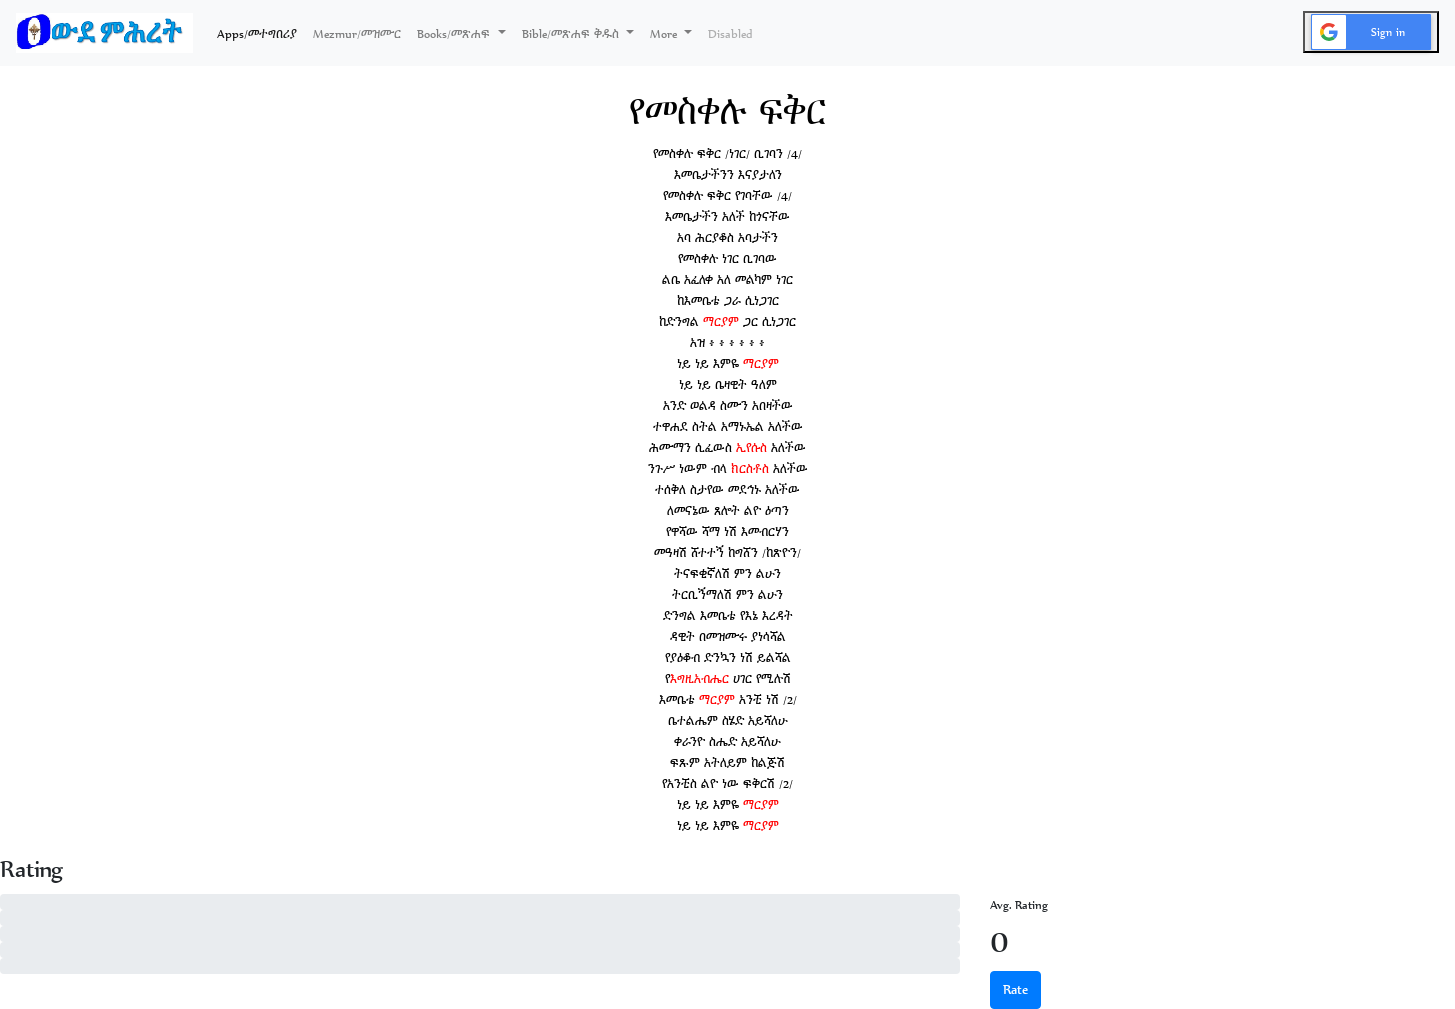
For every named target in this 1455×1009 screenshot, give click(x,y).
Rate (1015, 989)
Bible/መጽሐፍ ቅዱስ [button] (572, 33)
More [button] (665, 33)
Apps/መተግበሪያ (261, 32)
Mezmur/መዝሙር (357, 33)
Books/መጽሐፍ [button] (455, 33)
